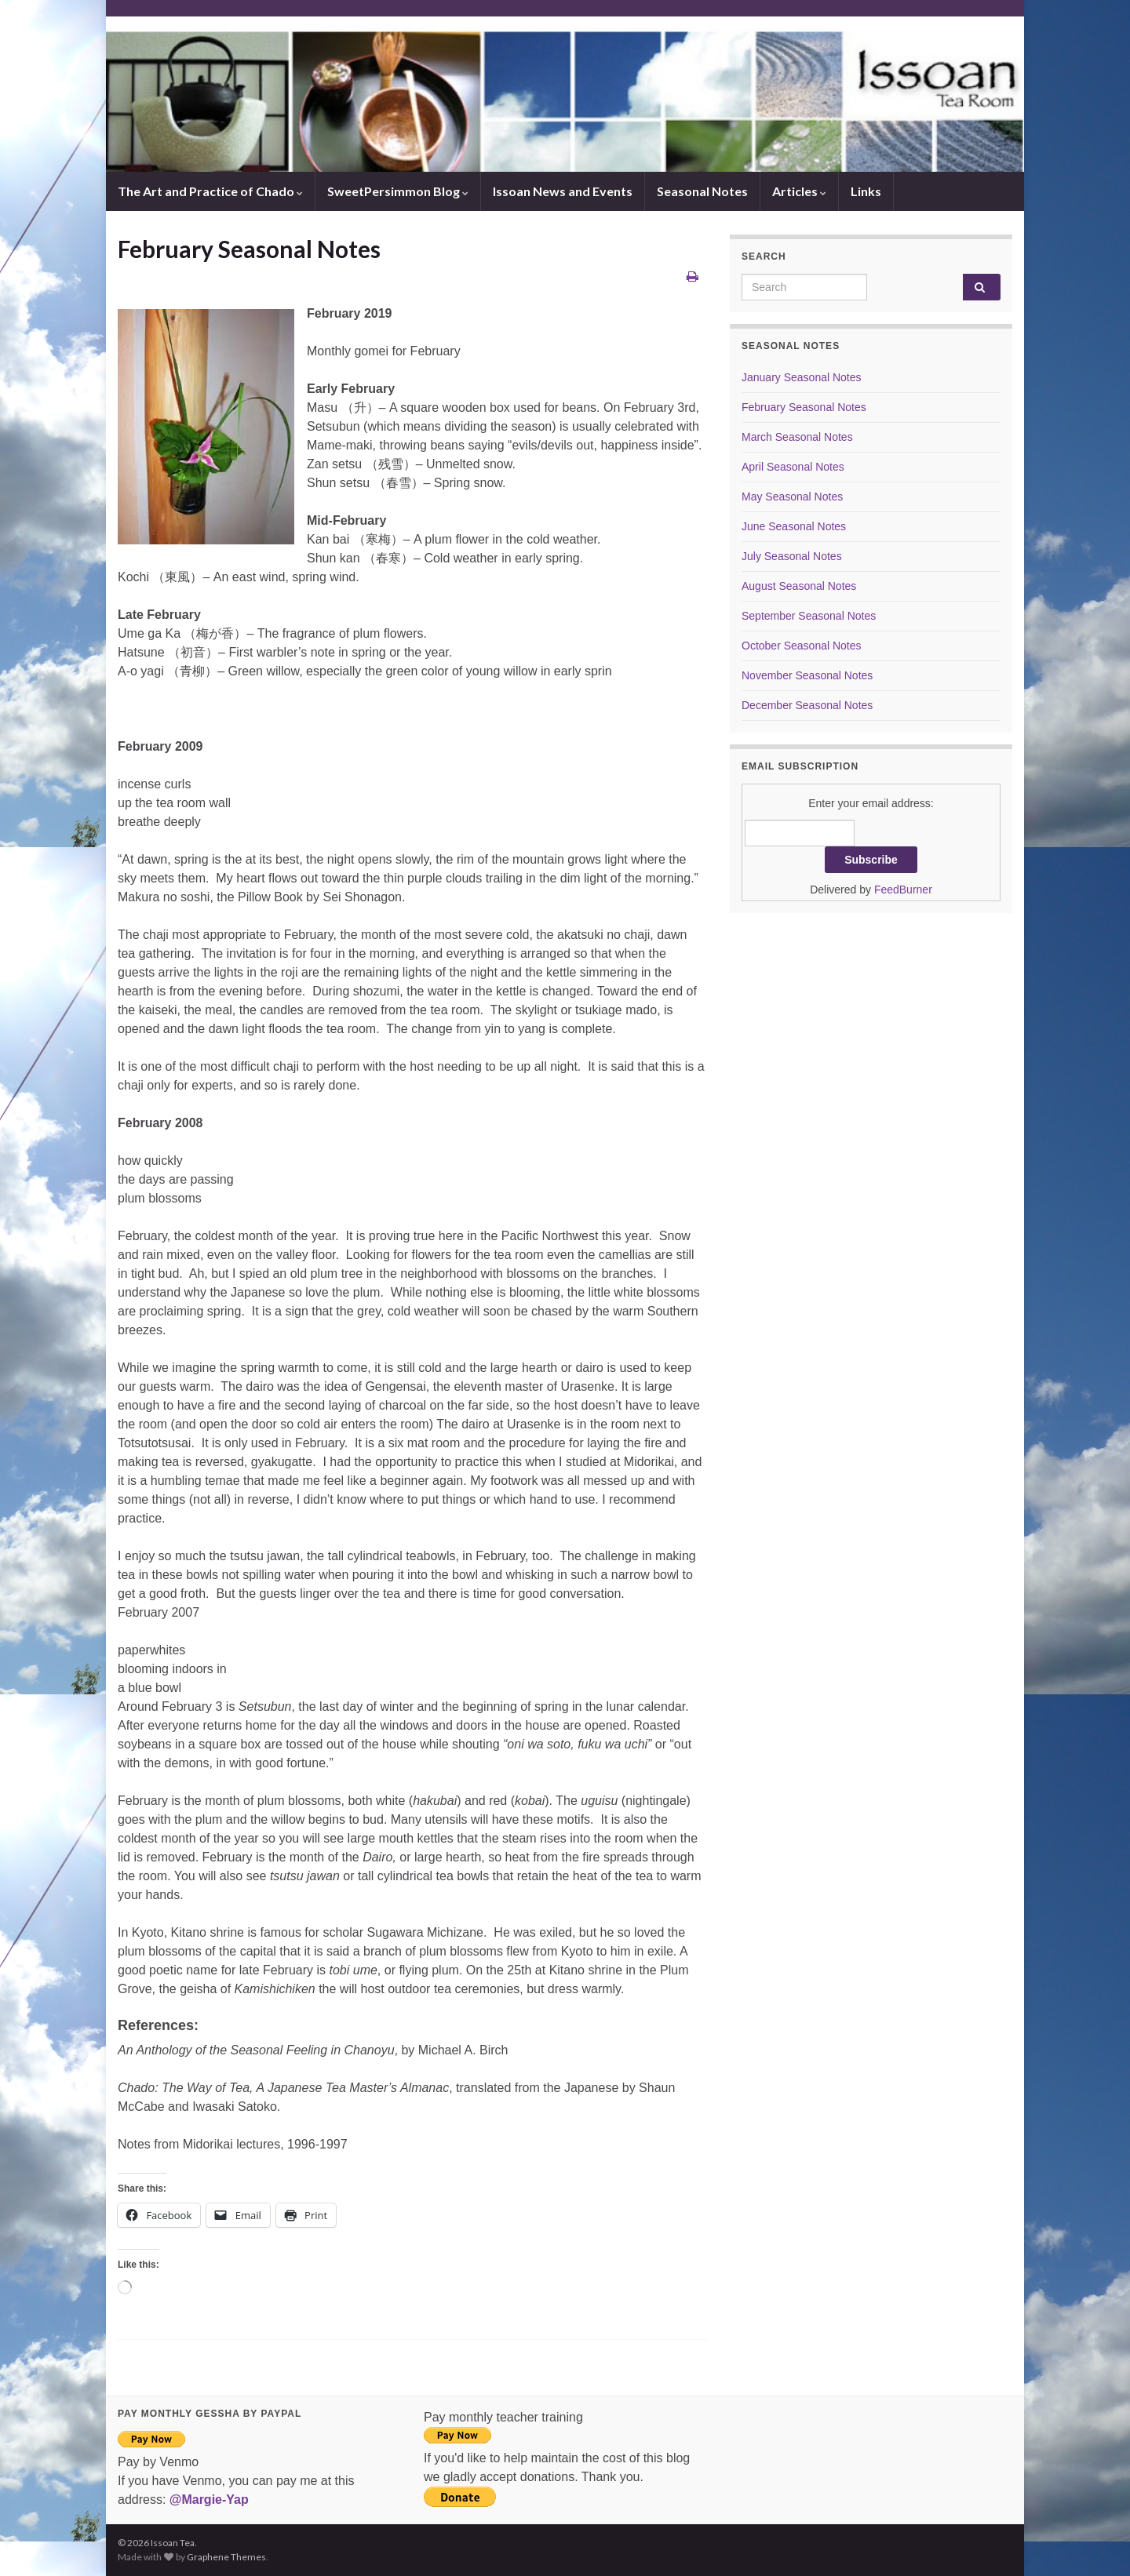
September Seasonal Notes (809, 615)
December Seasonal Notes (807, 705)
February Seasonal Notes (804, 407)
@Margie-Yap (209, 2499)
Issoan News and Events (562, 191)
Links (866, 191)
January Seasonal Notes (802, 377)
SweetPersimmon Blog (397, 191)
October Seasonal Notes (802, 645)
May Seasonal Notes (792, 496)
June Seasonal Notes (794, 526)
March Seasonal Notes (797, 437)
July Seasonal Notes (792, 556)
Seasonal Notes (702, 191)
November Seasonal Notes (807, 675)
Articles (799, 191)
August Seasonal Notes (799, 586)
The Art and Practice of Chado (210, 191)
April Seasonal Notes (793, 466)
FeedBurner (903, 889)
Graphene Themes (226, 2557)
